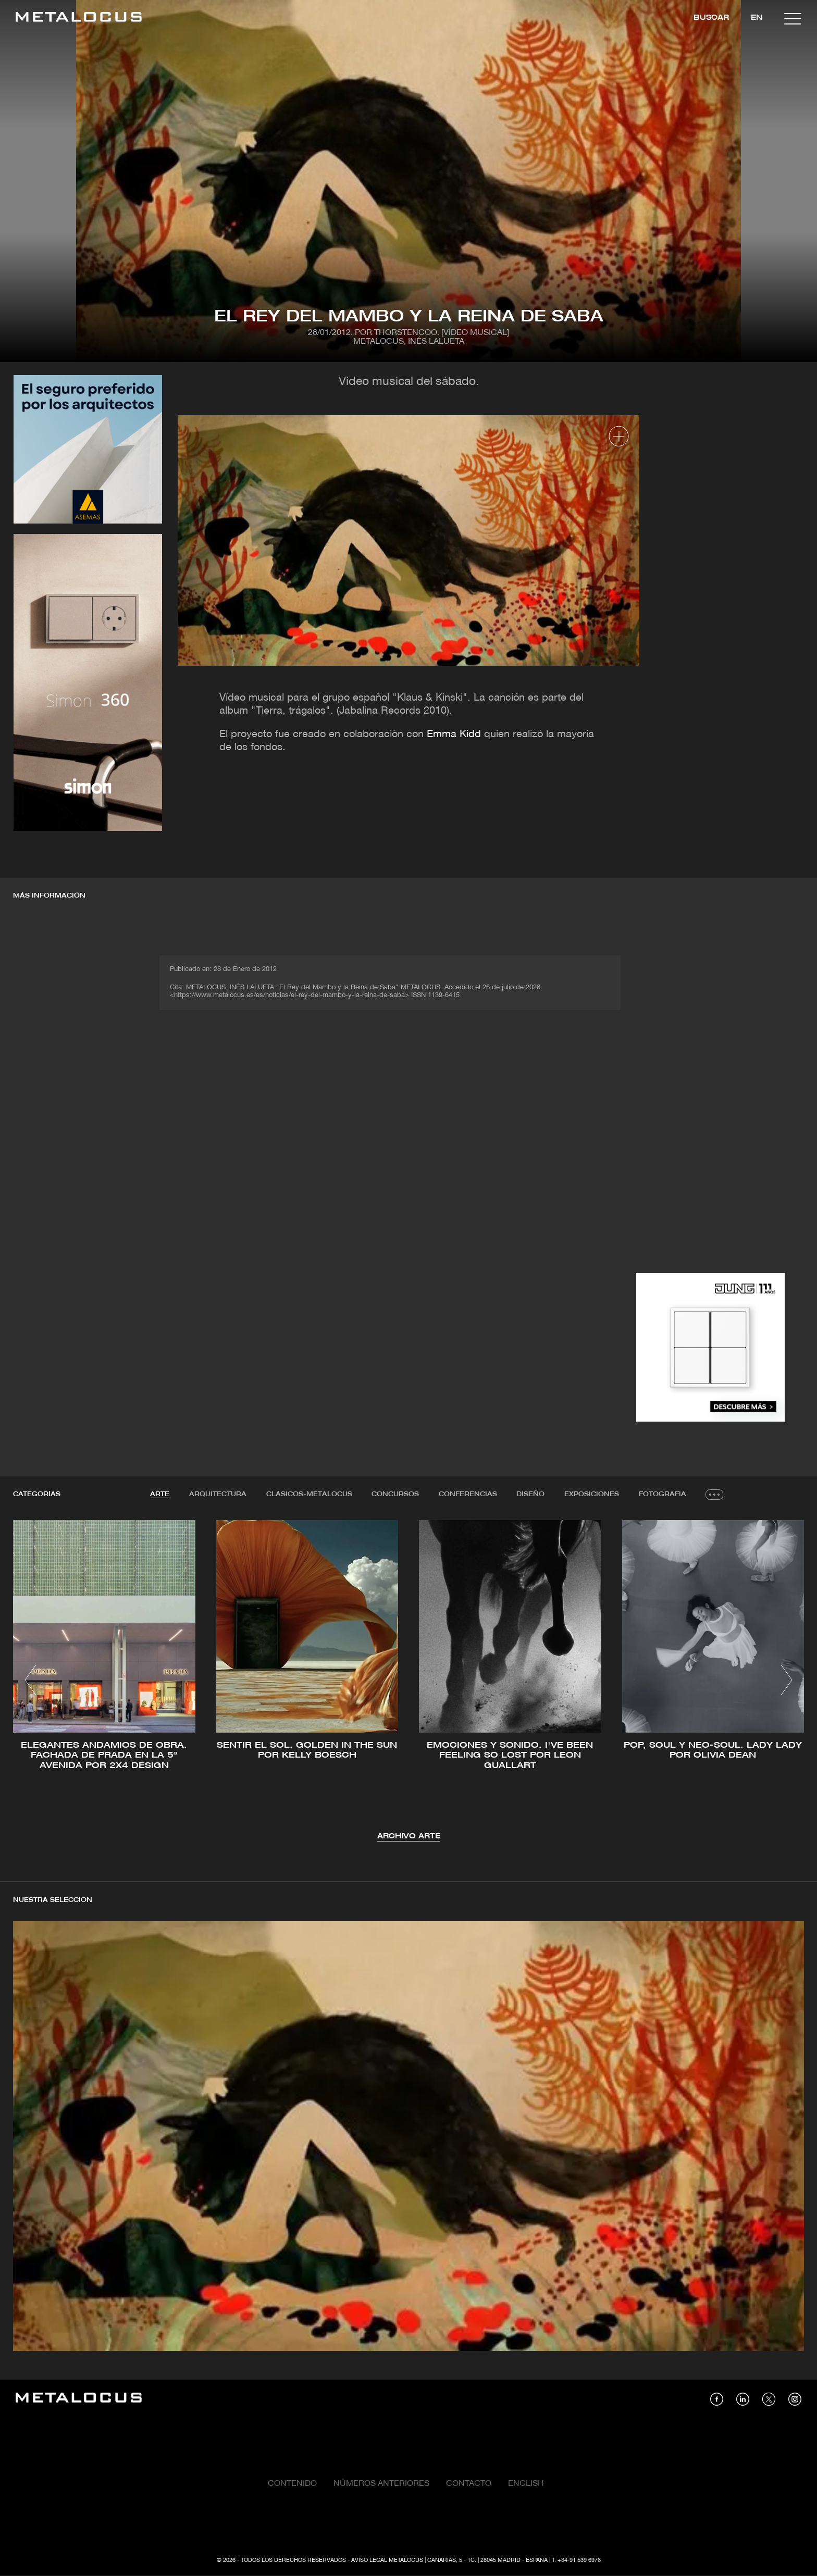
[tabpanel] (408, 1682)
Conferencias (468, 1494)
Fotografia (663, 1494)
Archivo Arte (408, 1837)
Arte (159, 1494)
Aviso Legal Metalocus (387, 2560)
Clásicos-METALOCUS (309, 1494)
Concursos (395, 1494)
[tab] (159, 1494)
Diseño (531, 1494)
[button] (30, 1680)
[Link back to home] (79, 18)
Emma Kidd (454, 734)
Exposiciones (592, 1494)
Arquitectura (217, 1494)
